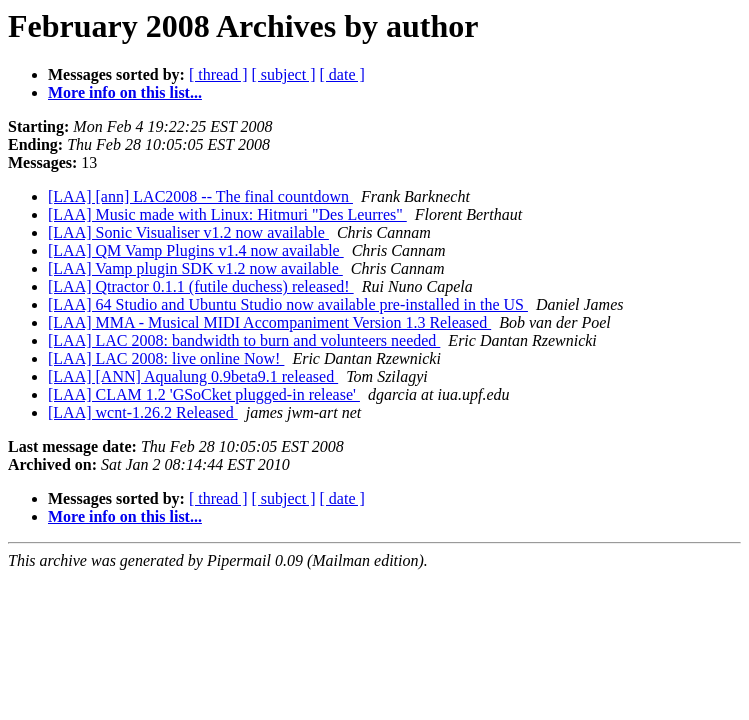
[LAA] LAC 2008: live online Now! (166, 358)
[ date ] (342, 74)
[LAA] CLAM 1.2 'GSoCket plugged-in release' (204, 394)
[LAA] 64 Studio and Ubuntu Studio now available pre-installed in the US (288, 304)
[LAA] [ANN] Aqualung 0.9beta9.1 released (193, 376)
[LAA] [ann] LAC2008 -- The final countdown (200, 196)
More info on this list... (125, 92)
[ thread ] (218, 74)
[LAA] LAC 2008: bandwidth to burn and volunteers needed (244, 340)
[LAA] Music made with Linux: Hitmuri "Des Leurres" (227, 214)
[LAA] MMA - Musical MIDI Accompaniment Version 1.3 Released (269, 322)
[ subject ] (284, 74)
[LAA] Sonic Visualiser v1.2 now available (188, 232)
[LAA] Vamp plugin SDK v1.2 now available (195, 268)
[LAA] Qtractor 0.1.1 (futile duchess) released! (201, 286)
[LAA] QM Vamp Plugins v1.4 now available (196, 250)
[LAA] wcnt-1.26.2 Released (143, 412)
